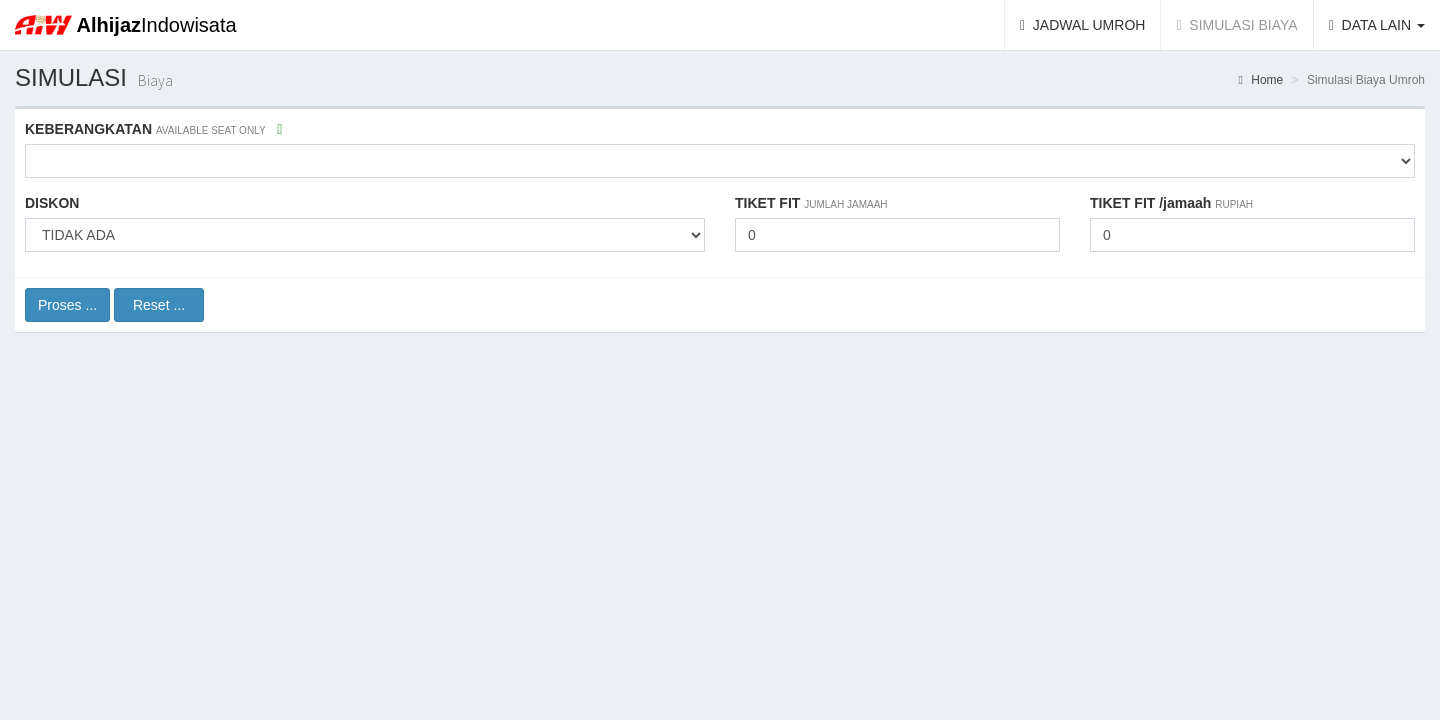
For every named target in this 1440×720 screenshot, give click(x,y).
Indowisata (157, 25)
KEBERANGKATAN (153, 129)
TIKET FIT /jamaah (1171, 203)
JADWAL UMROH (1090, 23)
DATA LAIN (1377, 25)
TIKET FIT (811, 203)
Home (1261, 80)
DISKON (52, 203)
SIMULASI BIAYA (1244, 23)
